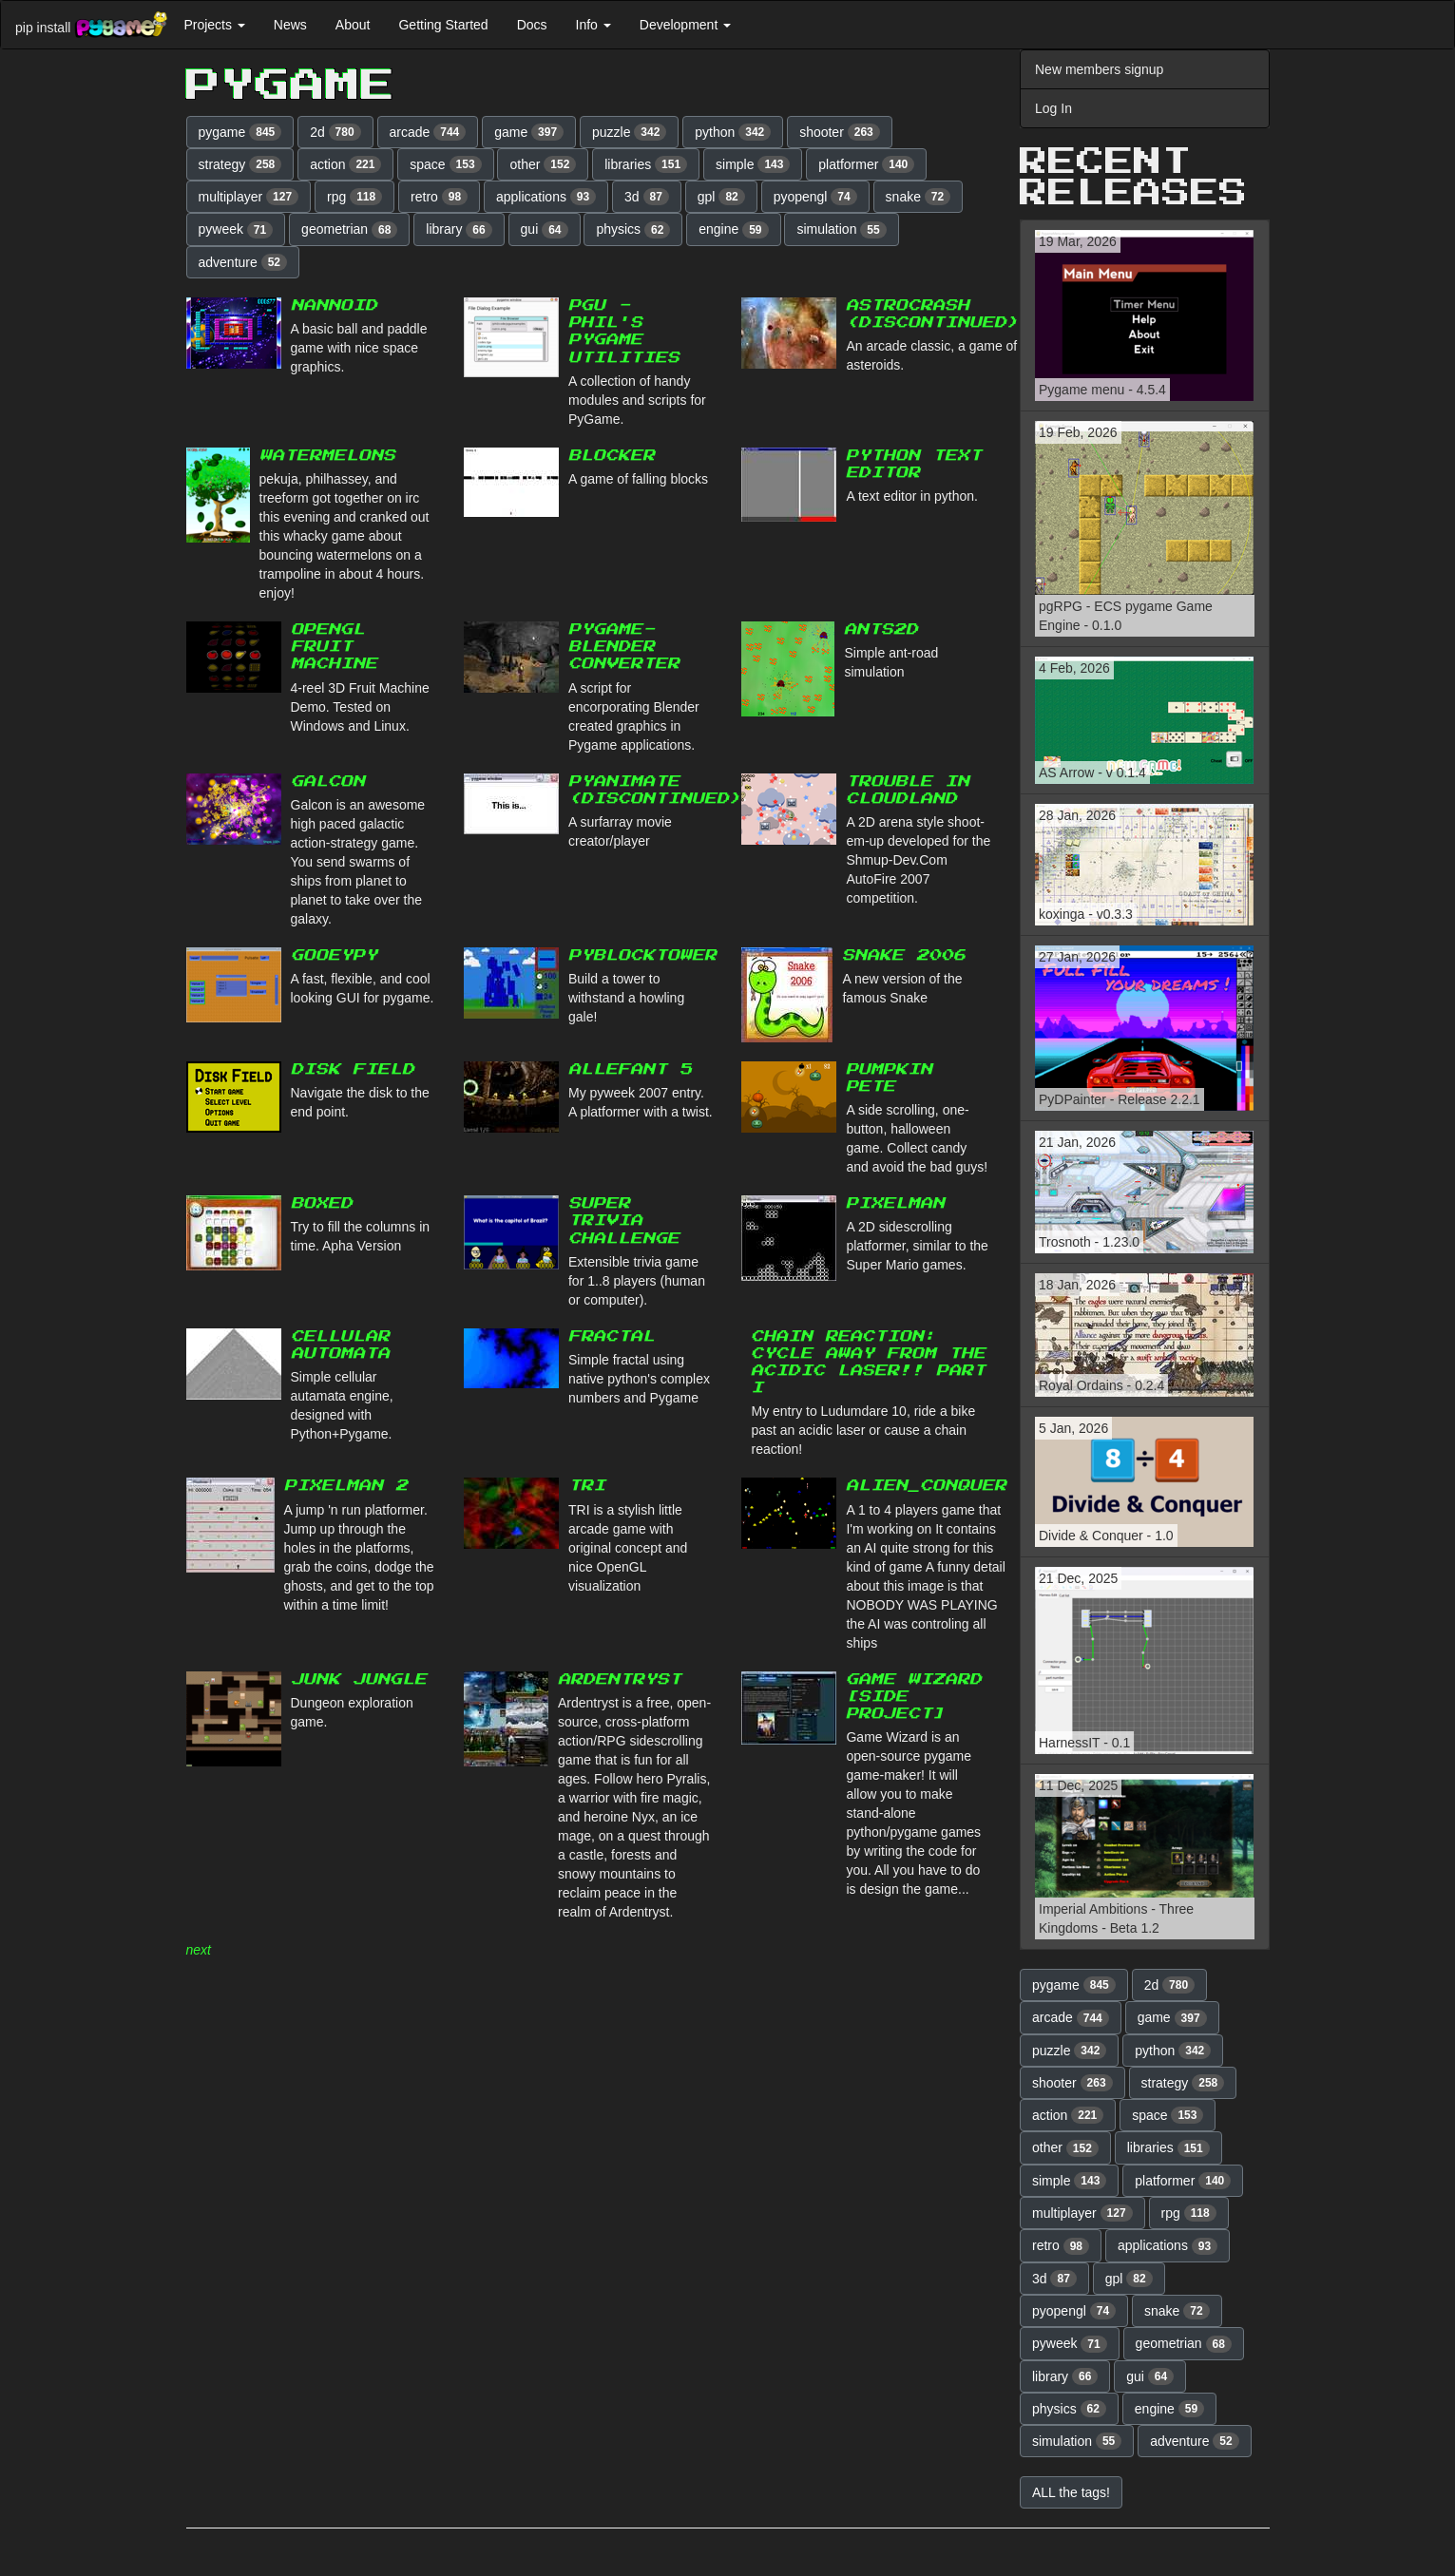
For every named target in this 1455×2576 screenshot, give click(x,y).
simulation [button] (841, 230)
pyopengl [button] (815, 196)
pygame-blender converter (624, 646)
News (290, 24)
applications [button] (546, 196)
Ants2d (881, 629)
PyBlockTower (642, 955)
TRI (586, 1485)
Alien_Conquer (926, 1485)
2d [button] (335, 132)
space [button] (445, 164)
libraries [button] (645, 164)
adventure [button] (243, 262)
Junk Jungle (359, 1679)
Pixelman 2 (346, 1485)
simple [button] (753, 164)
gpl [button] (721, 196)
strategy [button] (240, 164)
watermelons (327, 455)
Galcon (328, 781)
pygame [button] (240, 132)
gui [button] (544, 230)
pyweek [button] (236, 230)
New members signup (1099, 69)
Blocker (611, 455)
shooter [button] (839, 132)
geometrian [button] (349, 230)
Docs (532, 24)
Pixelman (895, 1203)
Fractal (611, 1336)
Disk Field (352, 1069)
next (198, 1949)
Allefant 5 (630, 1069)
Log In (1053, 108)
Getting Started (443, 24)
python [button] (733, 132)
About (353, 24)
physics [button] (633, 230)
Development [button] (685, 24)
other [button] (542, 164)
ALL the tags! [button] (1071, 2492)
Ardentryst (619, 1679)
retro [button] (439, 196)
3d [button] (646, 196)
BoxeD (322, 1203)
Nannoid (334, 305)
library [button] (458, 230)
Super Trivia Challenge (624, 1220)
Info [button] (593, 24)
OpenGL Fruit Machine (334, 646)
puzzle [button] (629, 132)
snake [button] (918, 196)
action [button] (345, 164)
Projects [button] (213, 24)
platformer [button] (866, 164)
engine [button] (733, 230)
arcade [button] (428, 132)
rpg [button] (354, 196)
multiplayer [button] (249, 196)
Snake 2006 (904, 955)
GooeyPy (334, 955)
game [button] (529, 132)
